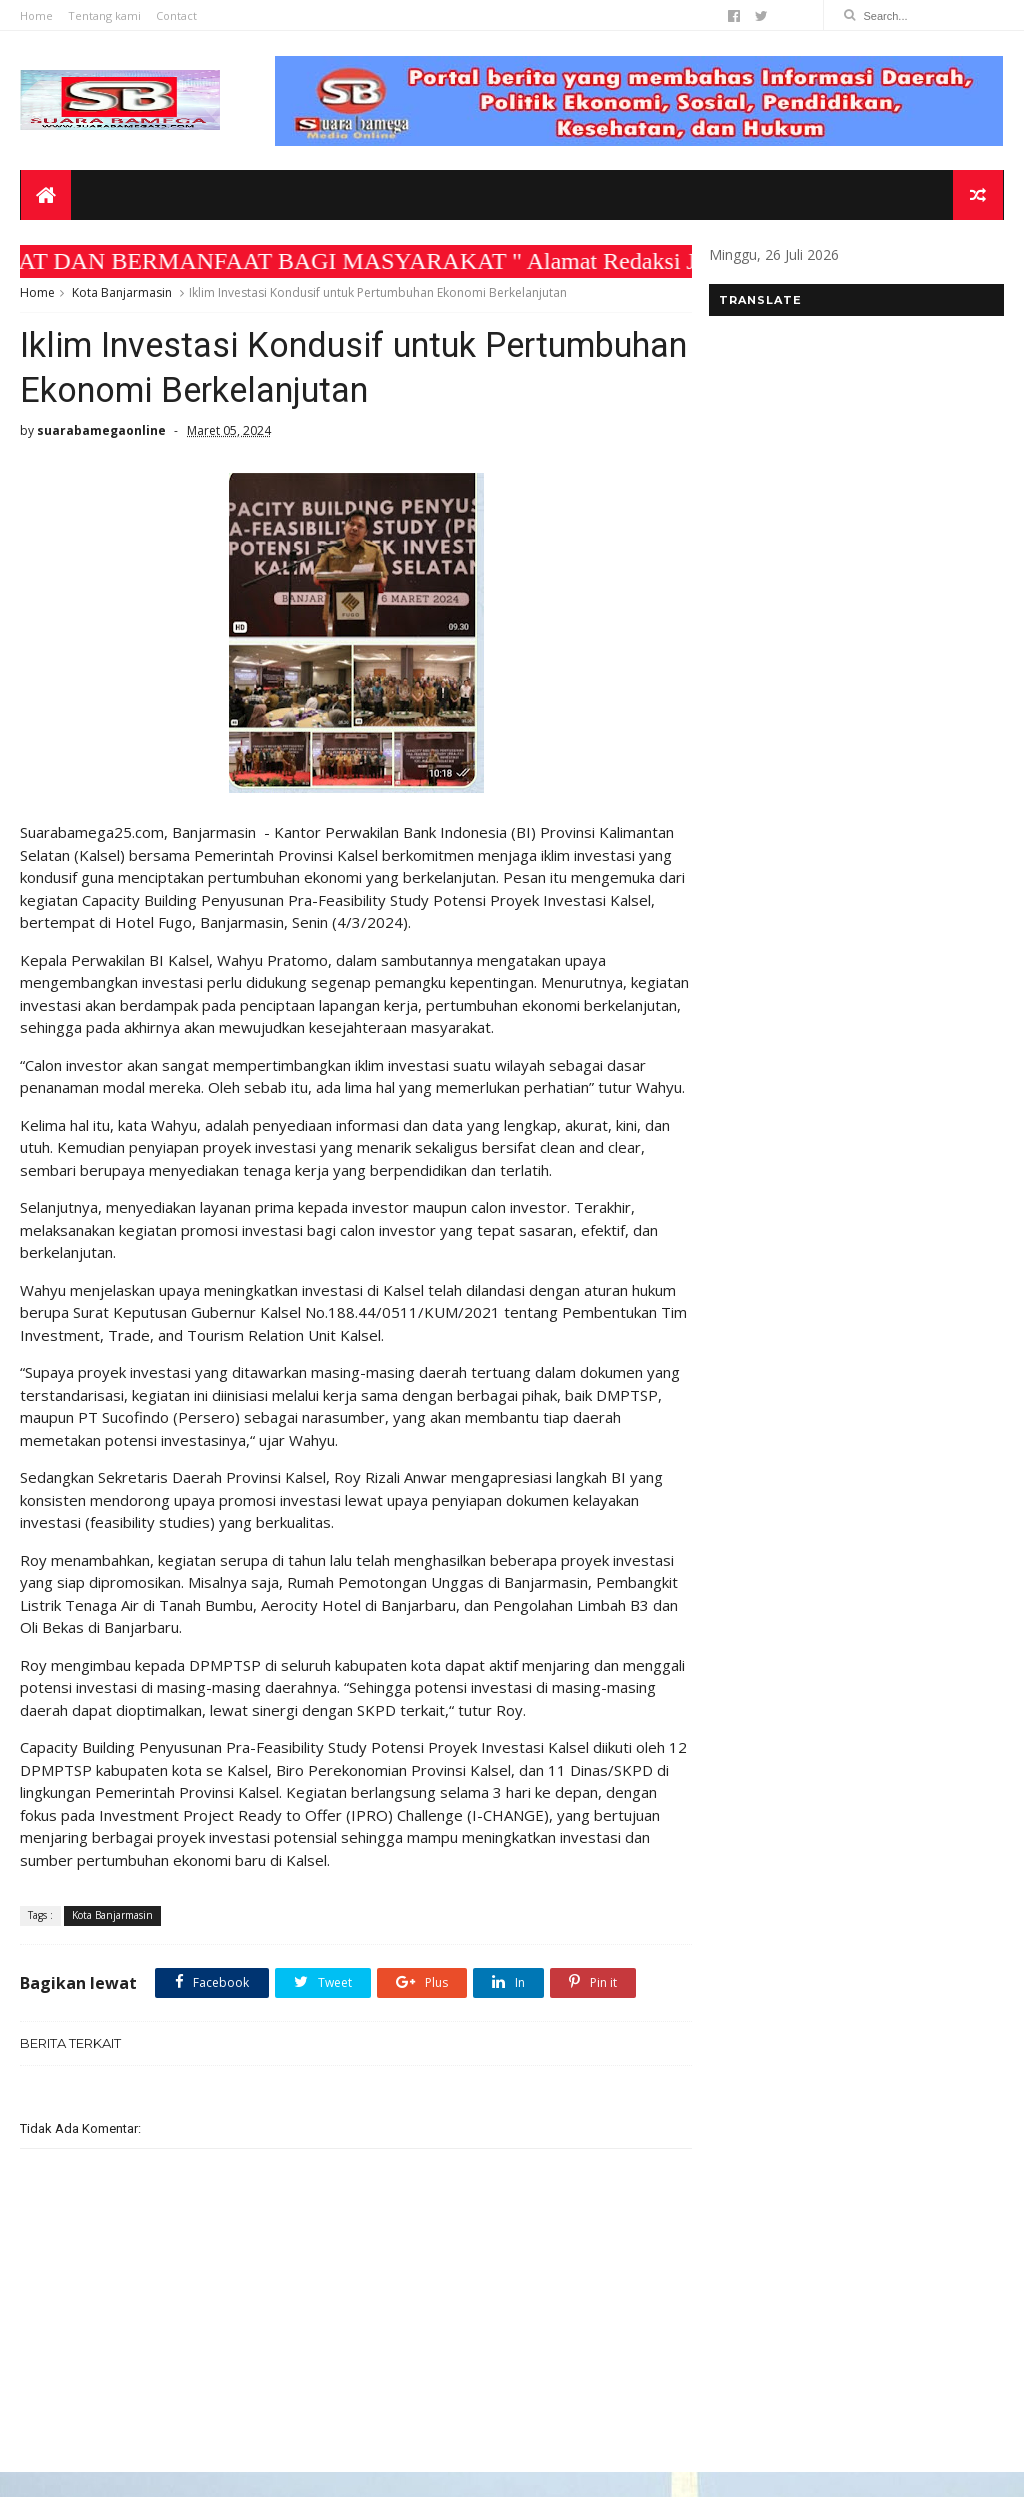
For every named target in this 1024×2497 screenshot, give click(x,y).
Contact (176, 15)
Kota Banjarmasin (122, 293)
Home (36, 15)
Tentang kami (104, 15)
